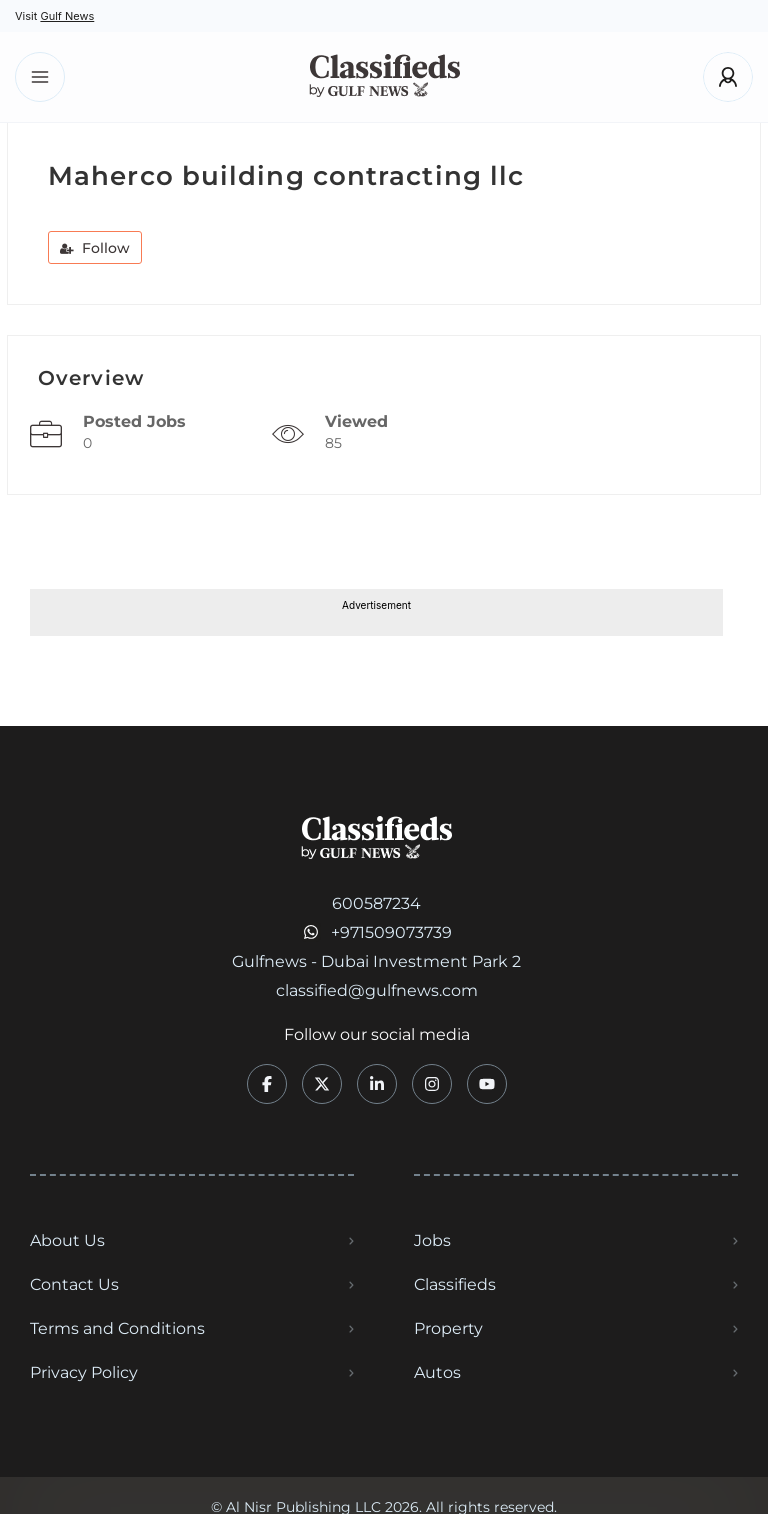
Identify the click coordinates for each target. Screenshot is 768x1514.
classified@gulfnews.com (377, 990)
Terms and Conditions (117, 1328)
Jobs (432, 1240)
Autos (437, 1372)
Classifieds (455, 1284)
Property (448, 1328)
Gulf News (67, 16)
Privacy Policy (84, 1372)
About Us (67, 1240)
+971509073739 (391, 932)
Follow (95, 248)
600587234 (376, 903)
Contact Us (74, 1284)
